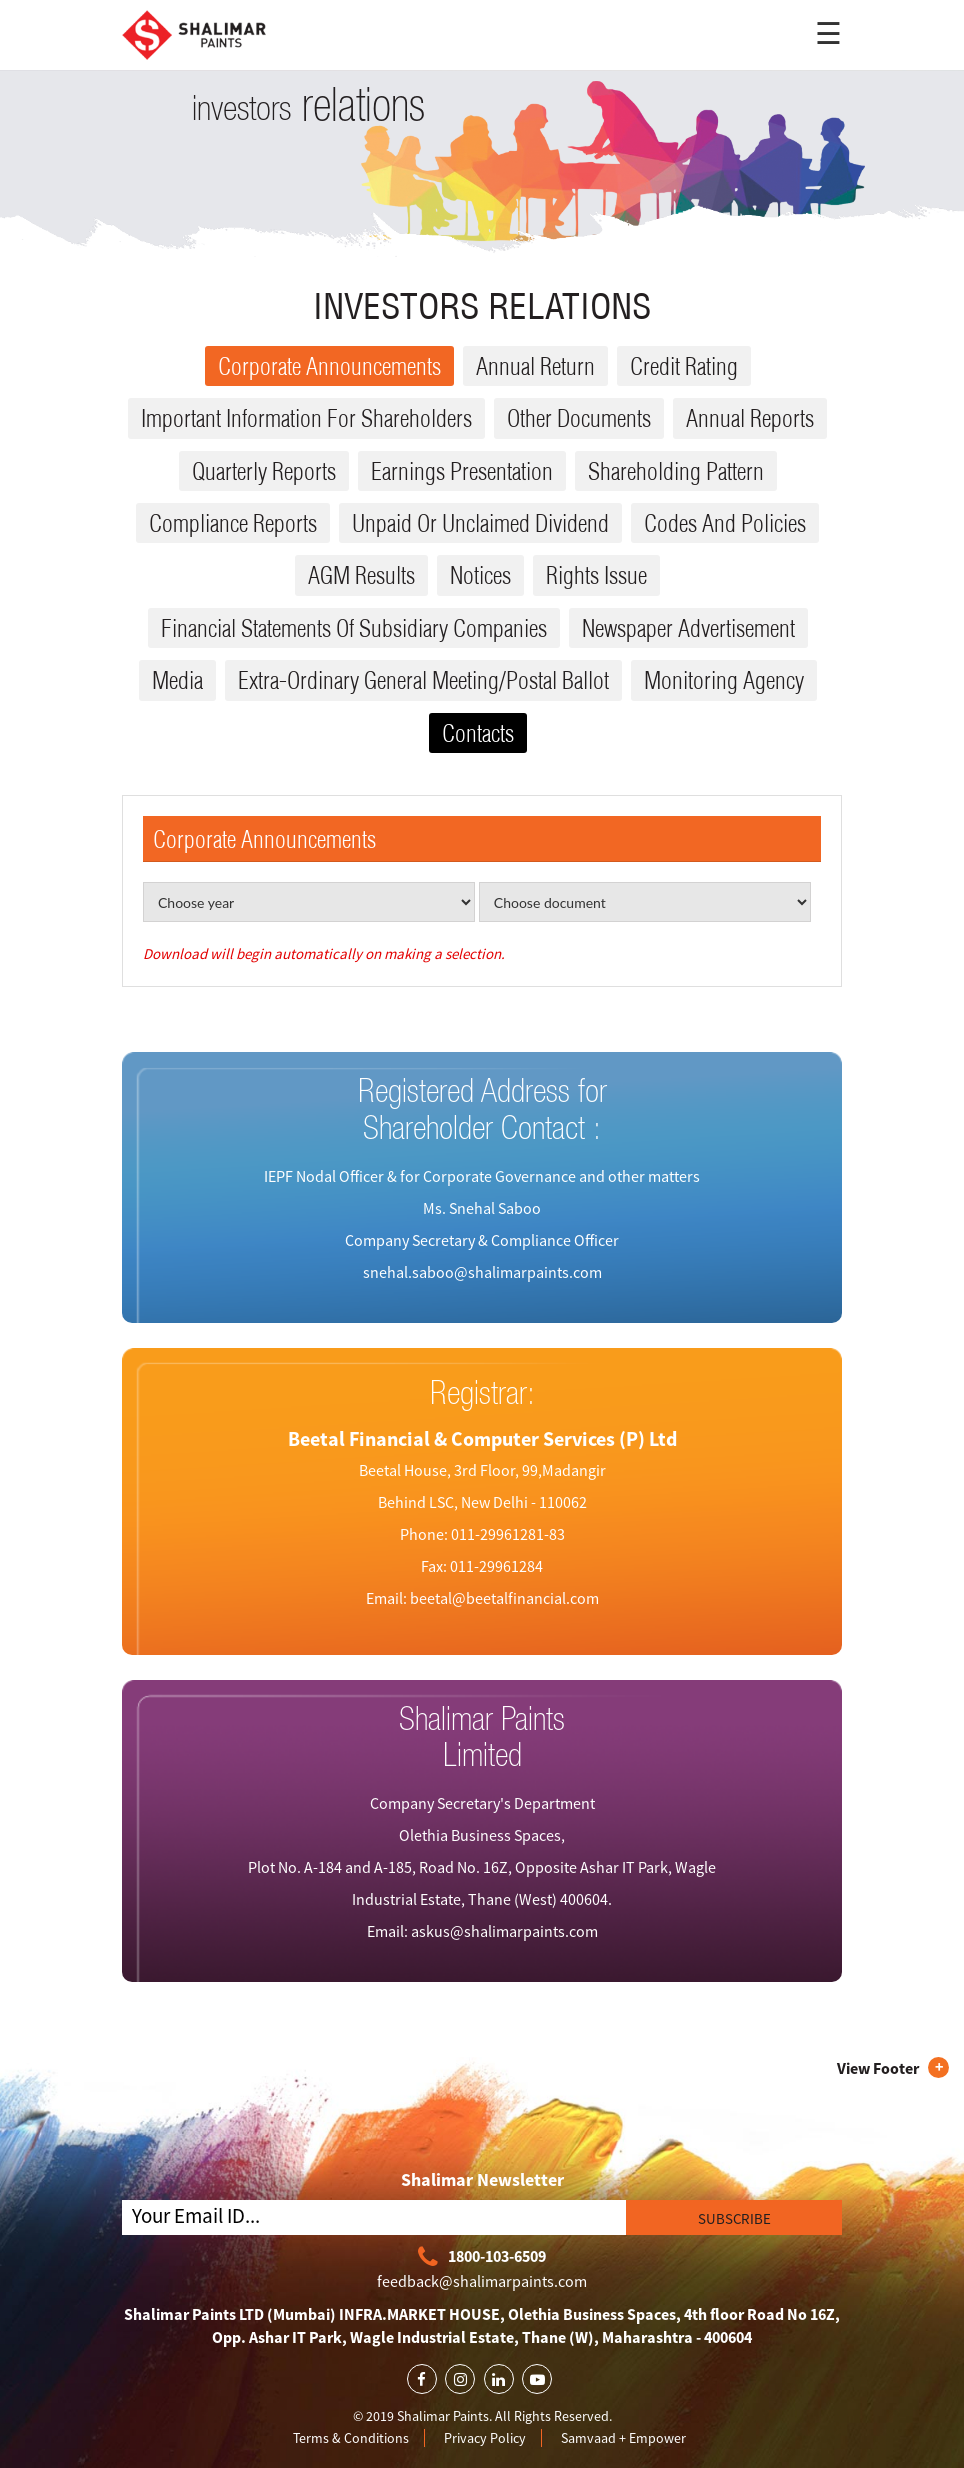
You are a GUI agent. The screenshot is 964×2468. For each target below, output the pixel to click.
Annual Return (535, 366)
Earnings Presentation (462, 471)
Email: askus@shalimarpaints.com (482, 1931)
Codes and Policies (725, 523)
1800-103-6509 (482, 2257)
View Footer (878, 2068)
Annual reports (750, 418)
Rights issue (596, 575)
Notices (480, 575)
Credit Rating (684, 366)
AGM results (361, 575)
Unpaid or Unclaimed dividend (480, 523)
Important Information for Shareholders (306, 418)
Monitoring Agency (724, 680)
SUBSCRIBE (734, 2218)
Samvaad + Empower (623, 2438)
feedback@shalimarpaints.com (482, 2281)
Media (177, 680)
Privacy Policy (485, 2438)
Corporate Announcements (329, 366)
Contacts (478, 733)
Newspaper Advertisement (688, 628)
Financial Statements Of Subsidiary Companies (354, 628)
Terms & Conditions (351, 2438)
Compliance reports (233, 523)
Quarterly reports (264, 471)
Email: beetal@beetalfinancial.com (482, 1598)
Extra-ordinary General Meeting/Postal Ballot (423, 680)
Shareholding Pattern (676, 471)
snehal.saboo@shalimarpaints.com (482, 1272)
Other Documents (579, 418)
